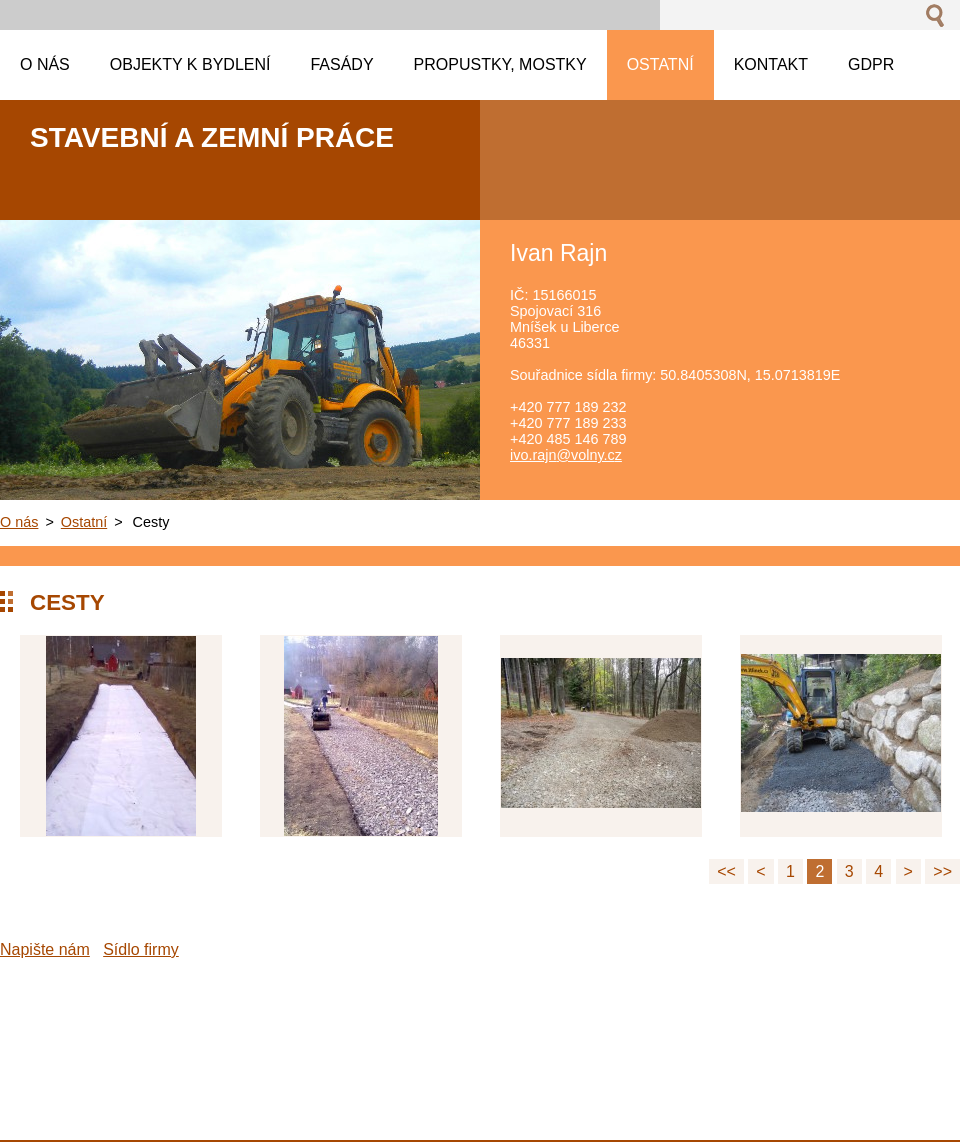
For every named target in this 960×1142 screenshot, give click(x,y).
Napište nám (45, 949)
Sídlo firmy (141, 949)
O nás (19, 522)
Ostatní (84, 522)
